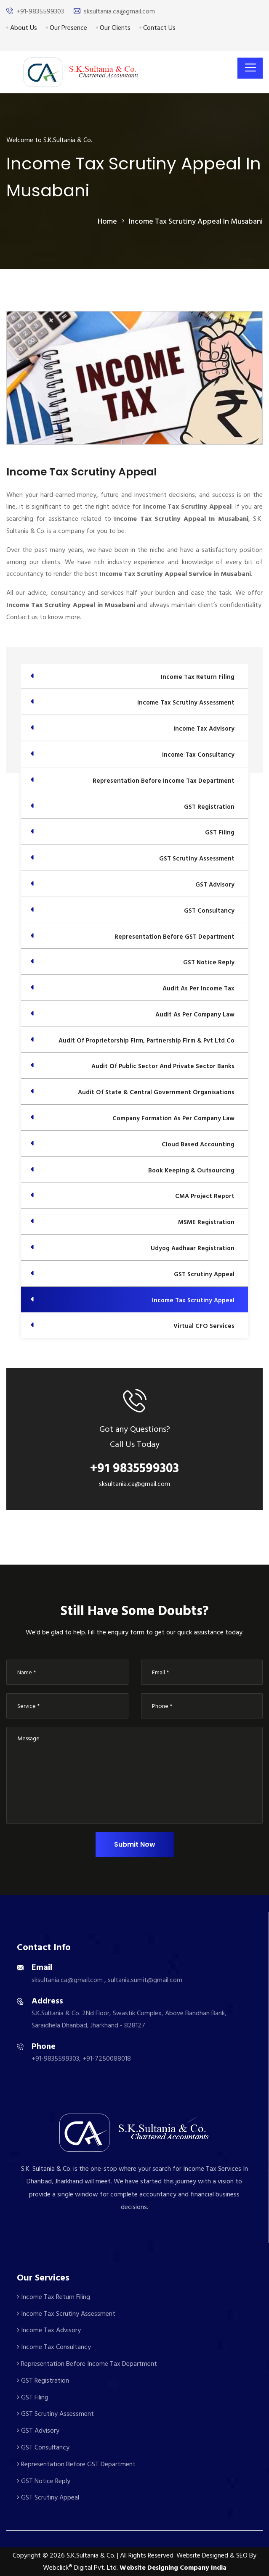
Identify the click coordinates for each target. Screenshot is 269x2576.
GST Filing (32, 2397)
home (107, 221)
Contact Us (157, 27)
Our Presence (66, 27)
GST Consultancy (43, 2447)
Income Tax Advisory (49, 2330)
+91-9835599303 (40, 11)
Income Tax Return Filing (53, 2296)
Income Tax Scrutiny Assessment (66, 2313)
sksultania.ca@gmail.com (119, 11)
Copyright (27, 2555)
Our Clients (113, 27)
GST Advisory (38, 2430)
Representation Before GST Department (76, 2464)
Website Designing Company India (173, 2567)
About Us (21, 27)
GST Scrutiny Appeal (48, 2497)
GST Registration (43, 2380)
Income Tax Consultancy (54, 2346)
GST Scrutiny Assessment (55, 2413)
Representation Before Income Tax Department (87, 2363)
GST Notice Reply (43, 2481)
